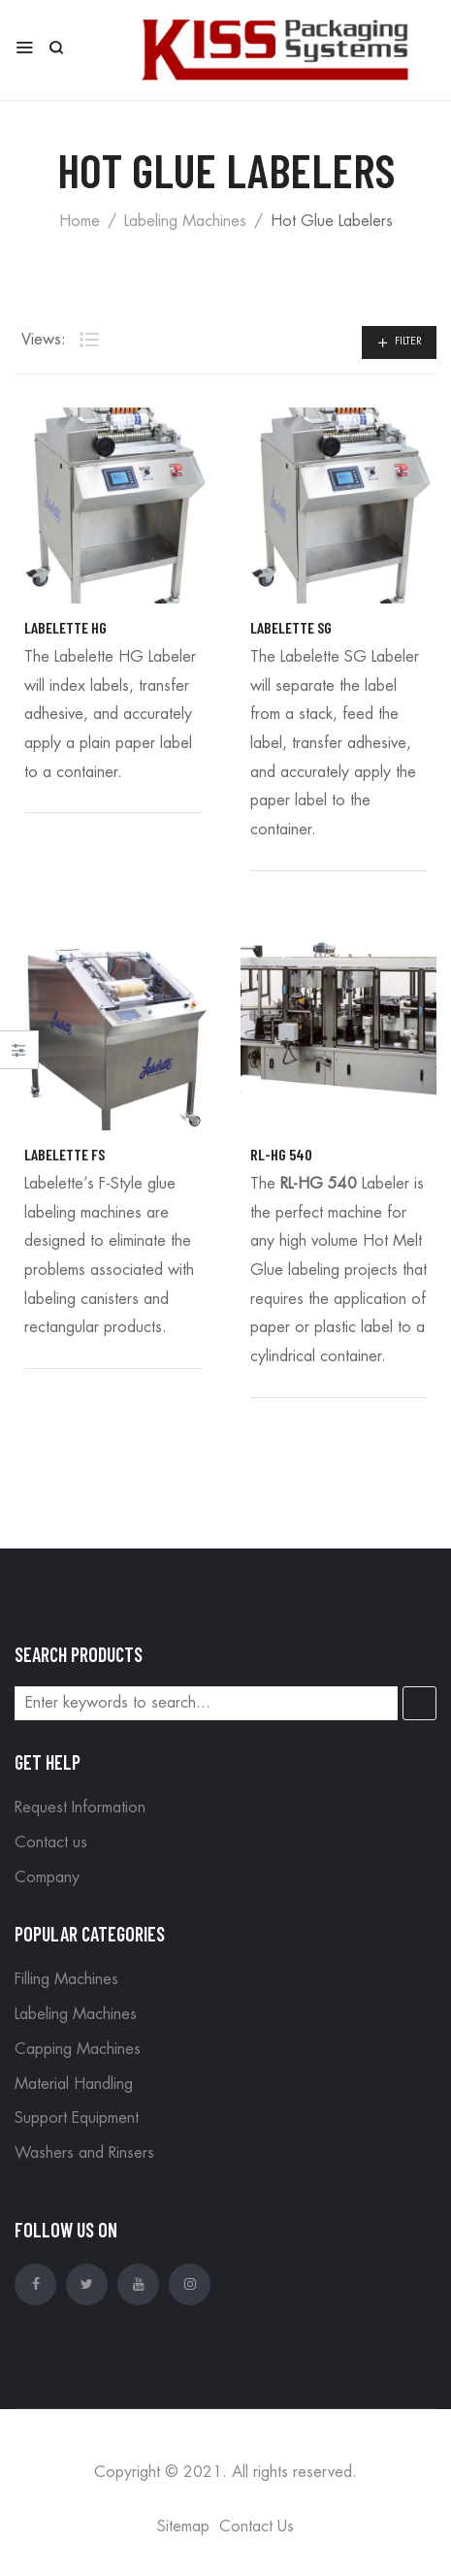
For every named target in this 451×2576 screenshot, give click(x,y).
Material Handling (74, 2084)
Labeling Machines (185, 221)
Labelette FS (64, 1154)
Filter (408, 341)
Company (47, 1877)
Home (79, 221)
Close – (19, 1056)
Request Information (80, 1807)
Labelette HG (65, 627)
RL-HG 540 (281, 1154)
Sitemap (183, 2526)
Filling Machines (66, 1979)
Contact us (51, 1842)
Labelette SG (291, 627)
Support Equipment (77, 2118)
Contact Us (256, 2526)
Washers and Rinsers (84, 2153)
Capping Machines (78, 2049)
